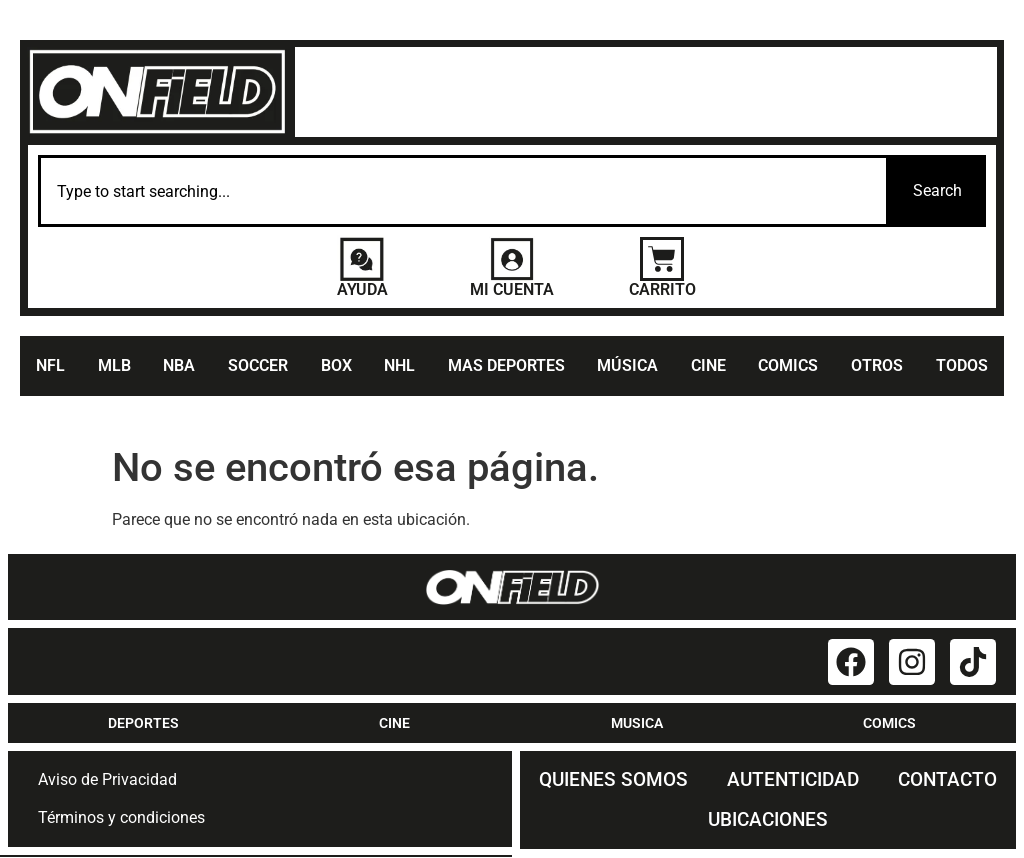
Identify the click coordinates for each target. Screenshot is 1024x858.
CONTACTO (947, 780)
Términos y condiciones (121, 818)
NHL (399, 366)
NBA (179, 366)
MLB (114, 366)
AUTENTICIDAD (793, 780)
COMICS (788, 366)
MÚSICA (627, 366)
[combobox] (463, 192)
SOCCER (258, 366)
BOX (336, 366)
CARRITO (662, 290)
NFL (50, 366)
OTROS (877, 366)
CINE (708, 366)
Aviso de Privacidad (107, 780)
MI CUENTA (512, 290)
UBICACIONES (768, 820)
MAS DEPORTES (506, 366)
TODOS (962, 366)
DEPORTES (143, 724)
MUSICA (637, 724)
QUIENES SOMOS (613, 780)
